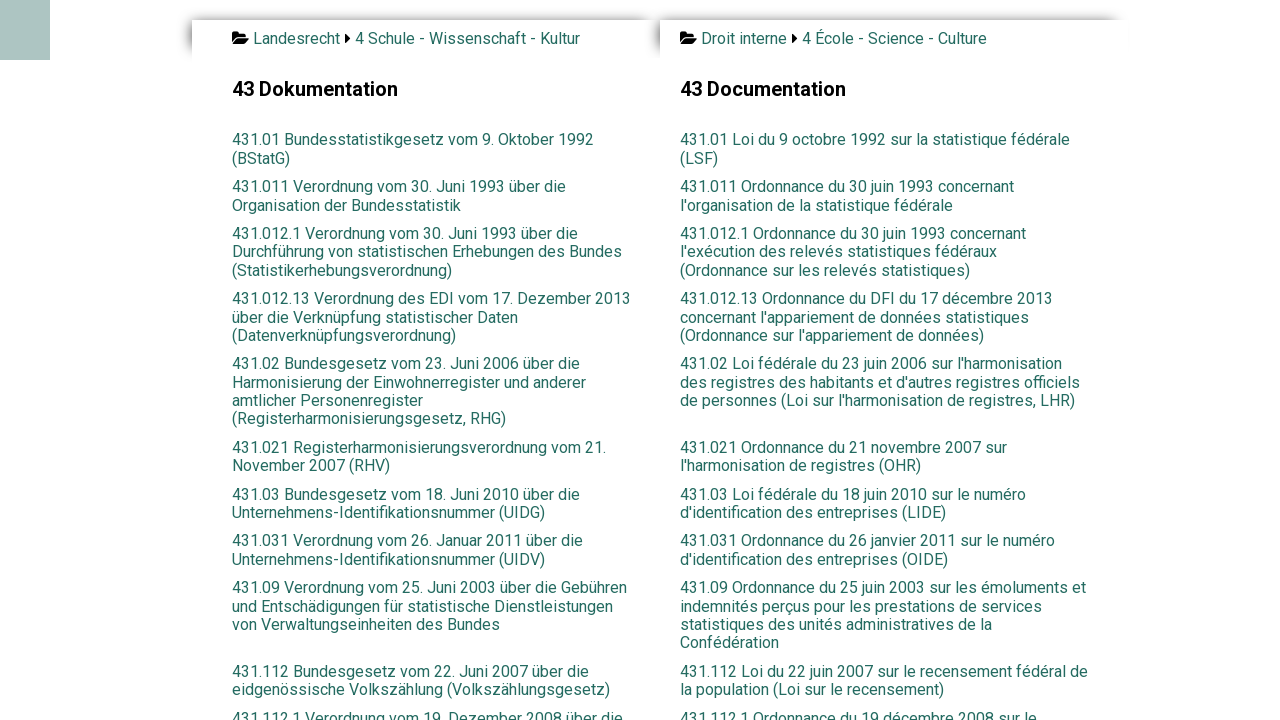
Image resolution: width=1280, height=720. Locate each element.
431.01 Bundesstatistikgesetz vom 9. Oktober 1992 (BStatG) (413, 148)
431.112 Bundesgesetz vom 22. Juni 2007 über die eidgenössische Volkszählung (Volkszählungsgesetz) (421, 680)
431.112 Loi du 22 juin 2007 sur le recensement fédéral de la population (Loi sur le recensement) (884, 680)
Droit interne (744, 38)
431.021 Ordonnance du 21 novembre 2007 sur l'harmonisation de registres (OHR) (843, 456)
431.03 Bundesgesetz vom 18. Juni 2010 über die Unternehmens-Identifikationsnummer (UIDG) (406, 503)
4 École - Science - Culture (894, 38)
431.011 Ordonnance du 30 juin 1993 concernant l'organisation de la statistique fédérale (847, 195)
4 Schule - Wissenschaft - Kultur (467, 38)
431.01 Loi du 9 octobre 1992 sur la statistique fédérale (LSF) (875, 148)
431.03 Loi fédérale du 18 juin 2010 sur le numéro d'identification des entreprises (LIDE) (853, 503)
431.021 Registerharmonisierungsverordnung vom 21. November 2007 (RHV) (419, 456)
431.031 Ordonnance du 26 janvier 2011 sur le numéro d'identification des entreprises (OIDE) (867, 549)
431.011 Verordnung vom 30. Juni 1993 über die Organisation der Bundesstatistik (399, 195)
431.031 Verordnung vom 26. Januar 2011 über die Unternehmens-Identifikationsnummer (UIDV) (407, 549)
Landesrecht (296, 38)
